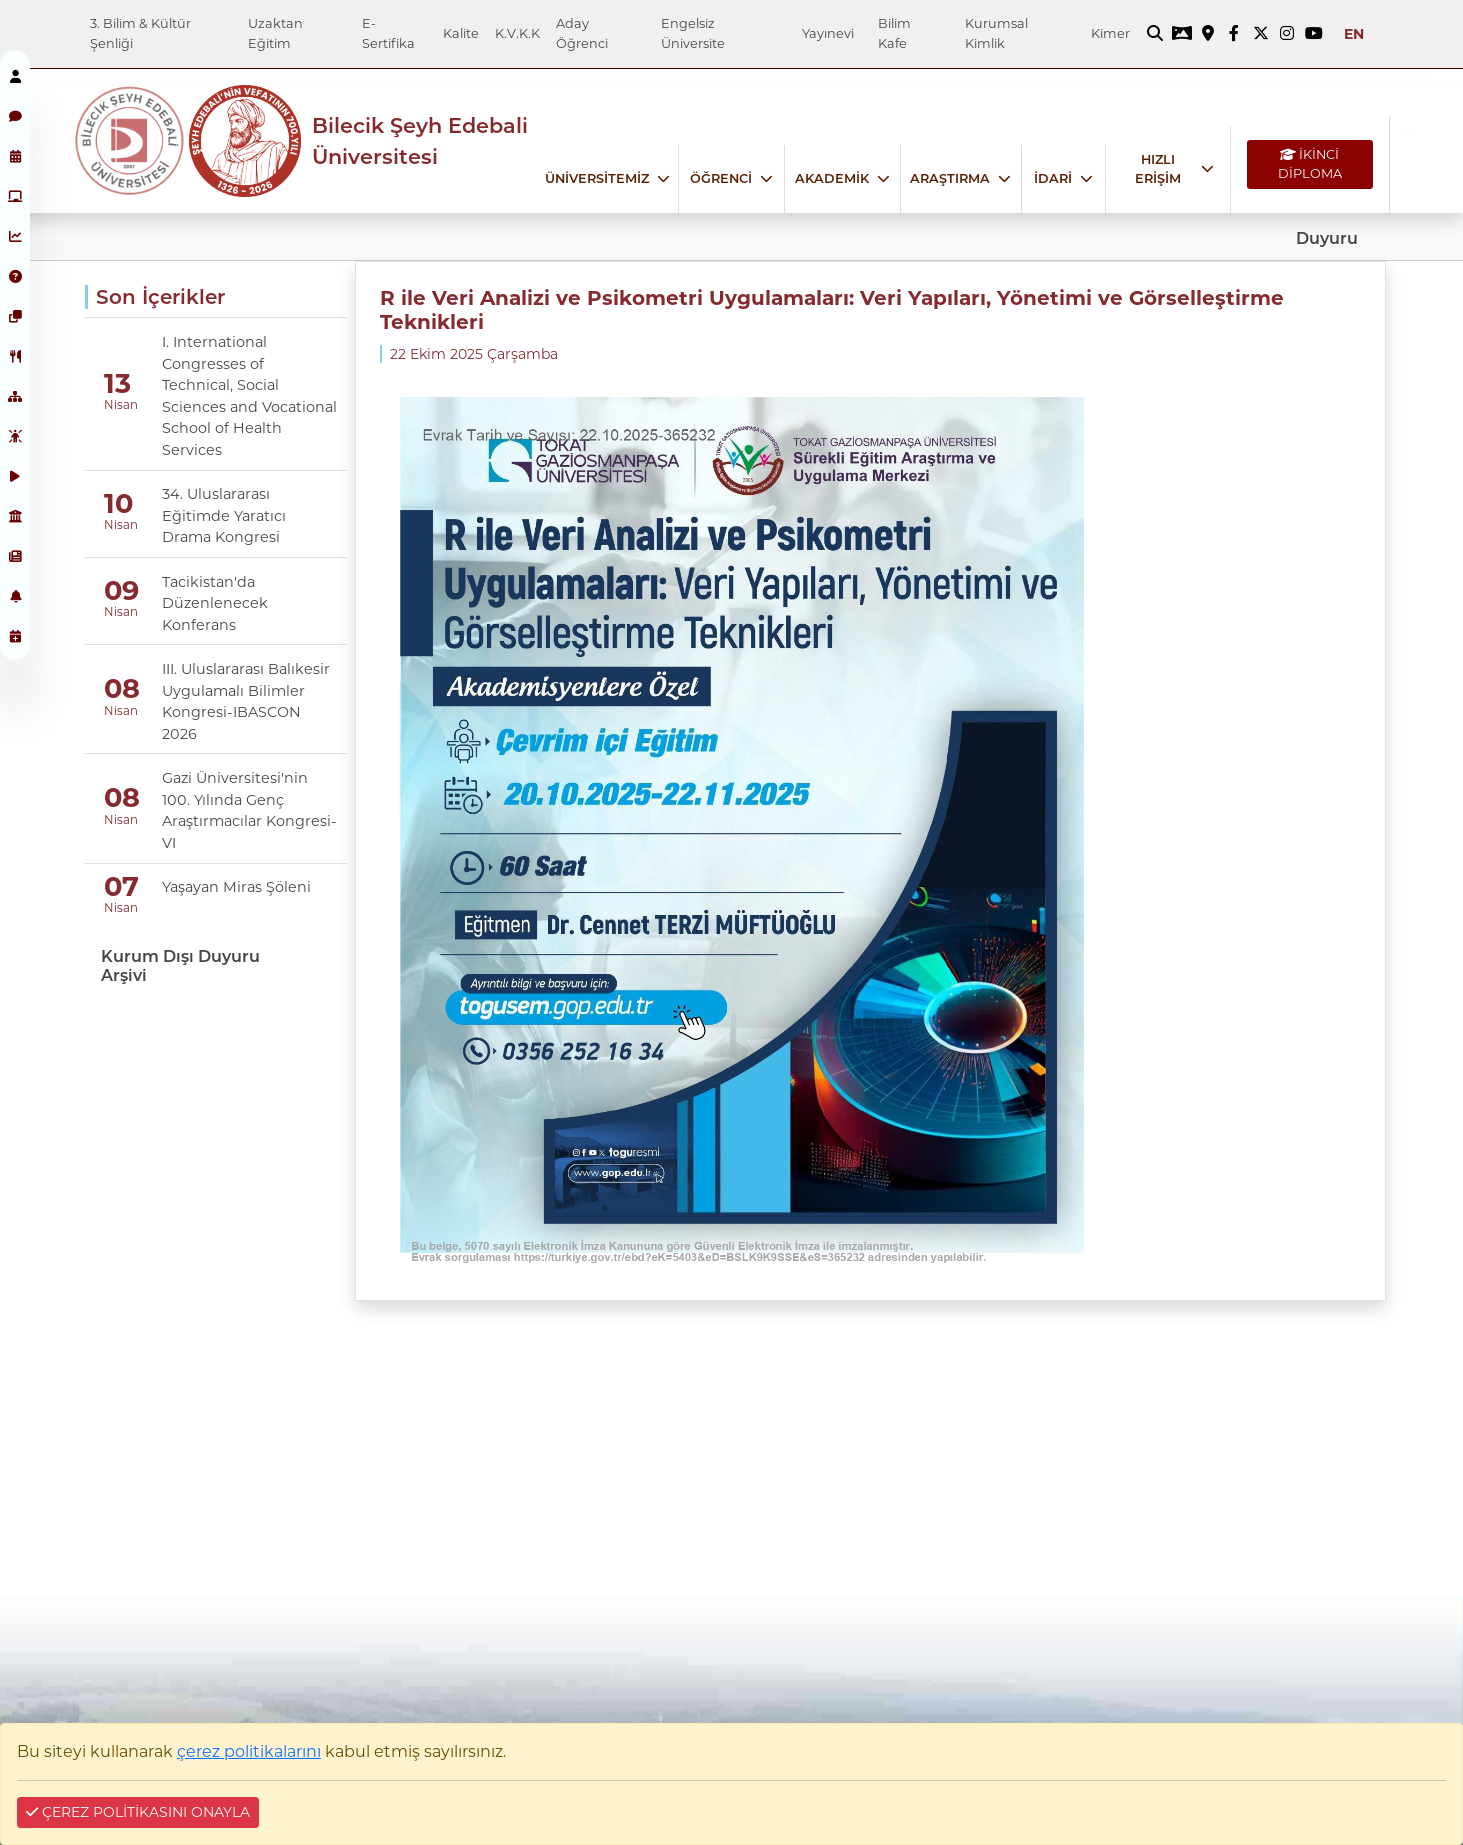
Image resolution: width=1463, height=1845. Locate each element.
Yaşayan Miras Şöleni (236, 887)
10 (118, 503)
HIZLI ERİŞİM (1158, 169)
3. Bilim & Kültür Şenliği (140, 33)
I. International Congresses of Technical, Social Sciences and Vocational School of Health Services (249, 396)
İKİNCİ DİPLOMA (1310, 164)
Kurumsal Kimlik (996, 33)
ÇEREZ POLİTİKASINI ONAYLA (138, 1812)
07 (121, 886)
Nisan (120, 405)
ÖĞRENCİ (721, 178)
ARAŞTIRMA (950, 178)
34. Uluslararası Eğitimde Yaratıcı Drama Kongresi (224, 515)
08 (122, 688)
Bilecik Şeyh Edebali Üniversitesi (420, 141)
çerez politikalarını (249, 1751)
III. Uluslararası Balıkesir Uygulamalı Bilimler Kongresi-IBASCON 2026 (246, 701)
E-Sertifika (388, 33)
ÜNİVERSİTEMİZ (597, 178)
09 (121, 590)
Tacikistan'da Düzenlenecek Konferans (215, 603)
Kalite (461, 33)
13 (117, 383)
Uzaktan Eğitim (275, 33)
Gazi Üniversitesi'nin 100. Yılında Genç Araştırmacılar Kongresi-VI (249, 810)
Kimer (1110, 33)
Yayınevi (828, 33)
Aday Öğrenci (582, 33)
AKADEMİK (832, 178)
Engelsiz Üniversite (693, 33)
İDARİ (1053, 178)
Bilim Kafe (894, 33)
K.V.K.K (517, 33)
